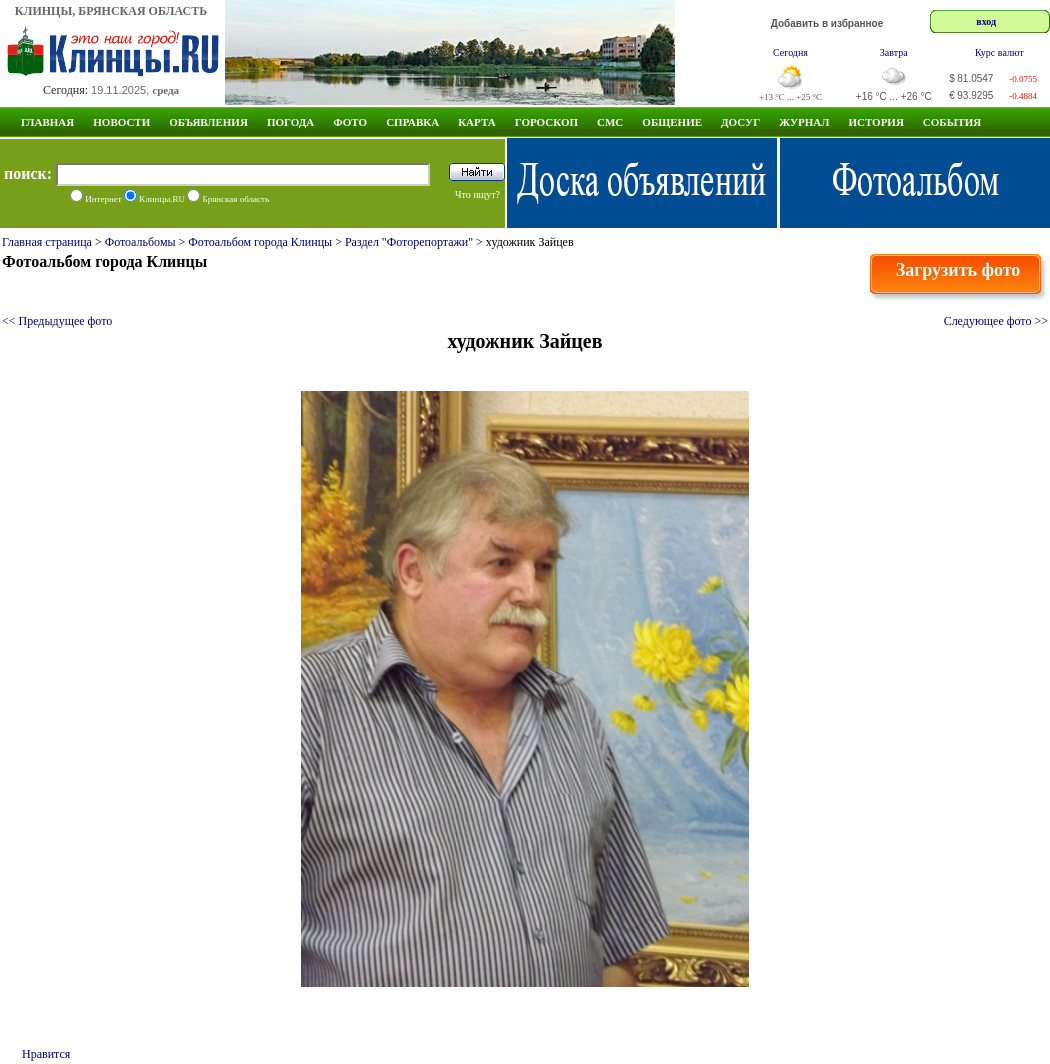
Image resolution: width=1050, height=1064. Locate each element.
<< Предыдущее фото (57, 321)
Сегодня (790, 52)
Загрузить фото (958, 270)
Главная (47, 122)
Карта (477, 122)
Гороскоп (546, 122)
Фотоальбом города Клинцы (260, 242)
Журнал (804, 122)
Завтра (894, 52)
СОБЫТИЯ (952, 122)
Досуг (740, 122)
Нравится (46, 1054)
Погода (290, 122)
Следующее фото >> (996, 321)
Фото (350, 122)
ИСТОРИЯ (875, 122)
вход (986, 21)
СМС (610, 122)
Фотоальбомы (140, 242)
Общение (672, 122)
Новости (121, 122)
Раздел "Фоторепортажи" (409, 242)
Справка (412, 122)
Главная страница (47, 242)
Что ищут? (477, 194)
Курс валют (999, 52)
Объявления (208, 122)
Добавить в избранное (827, 23)
